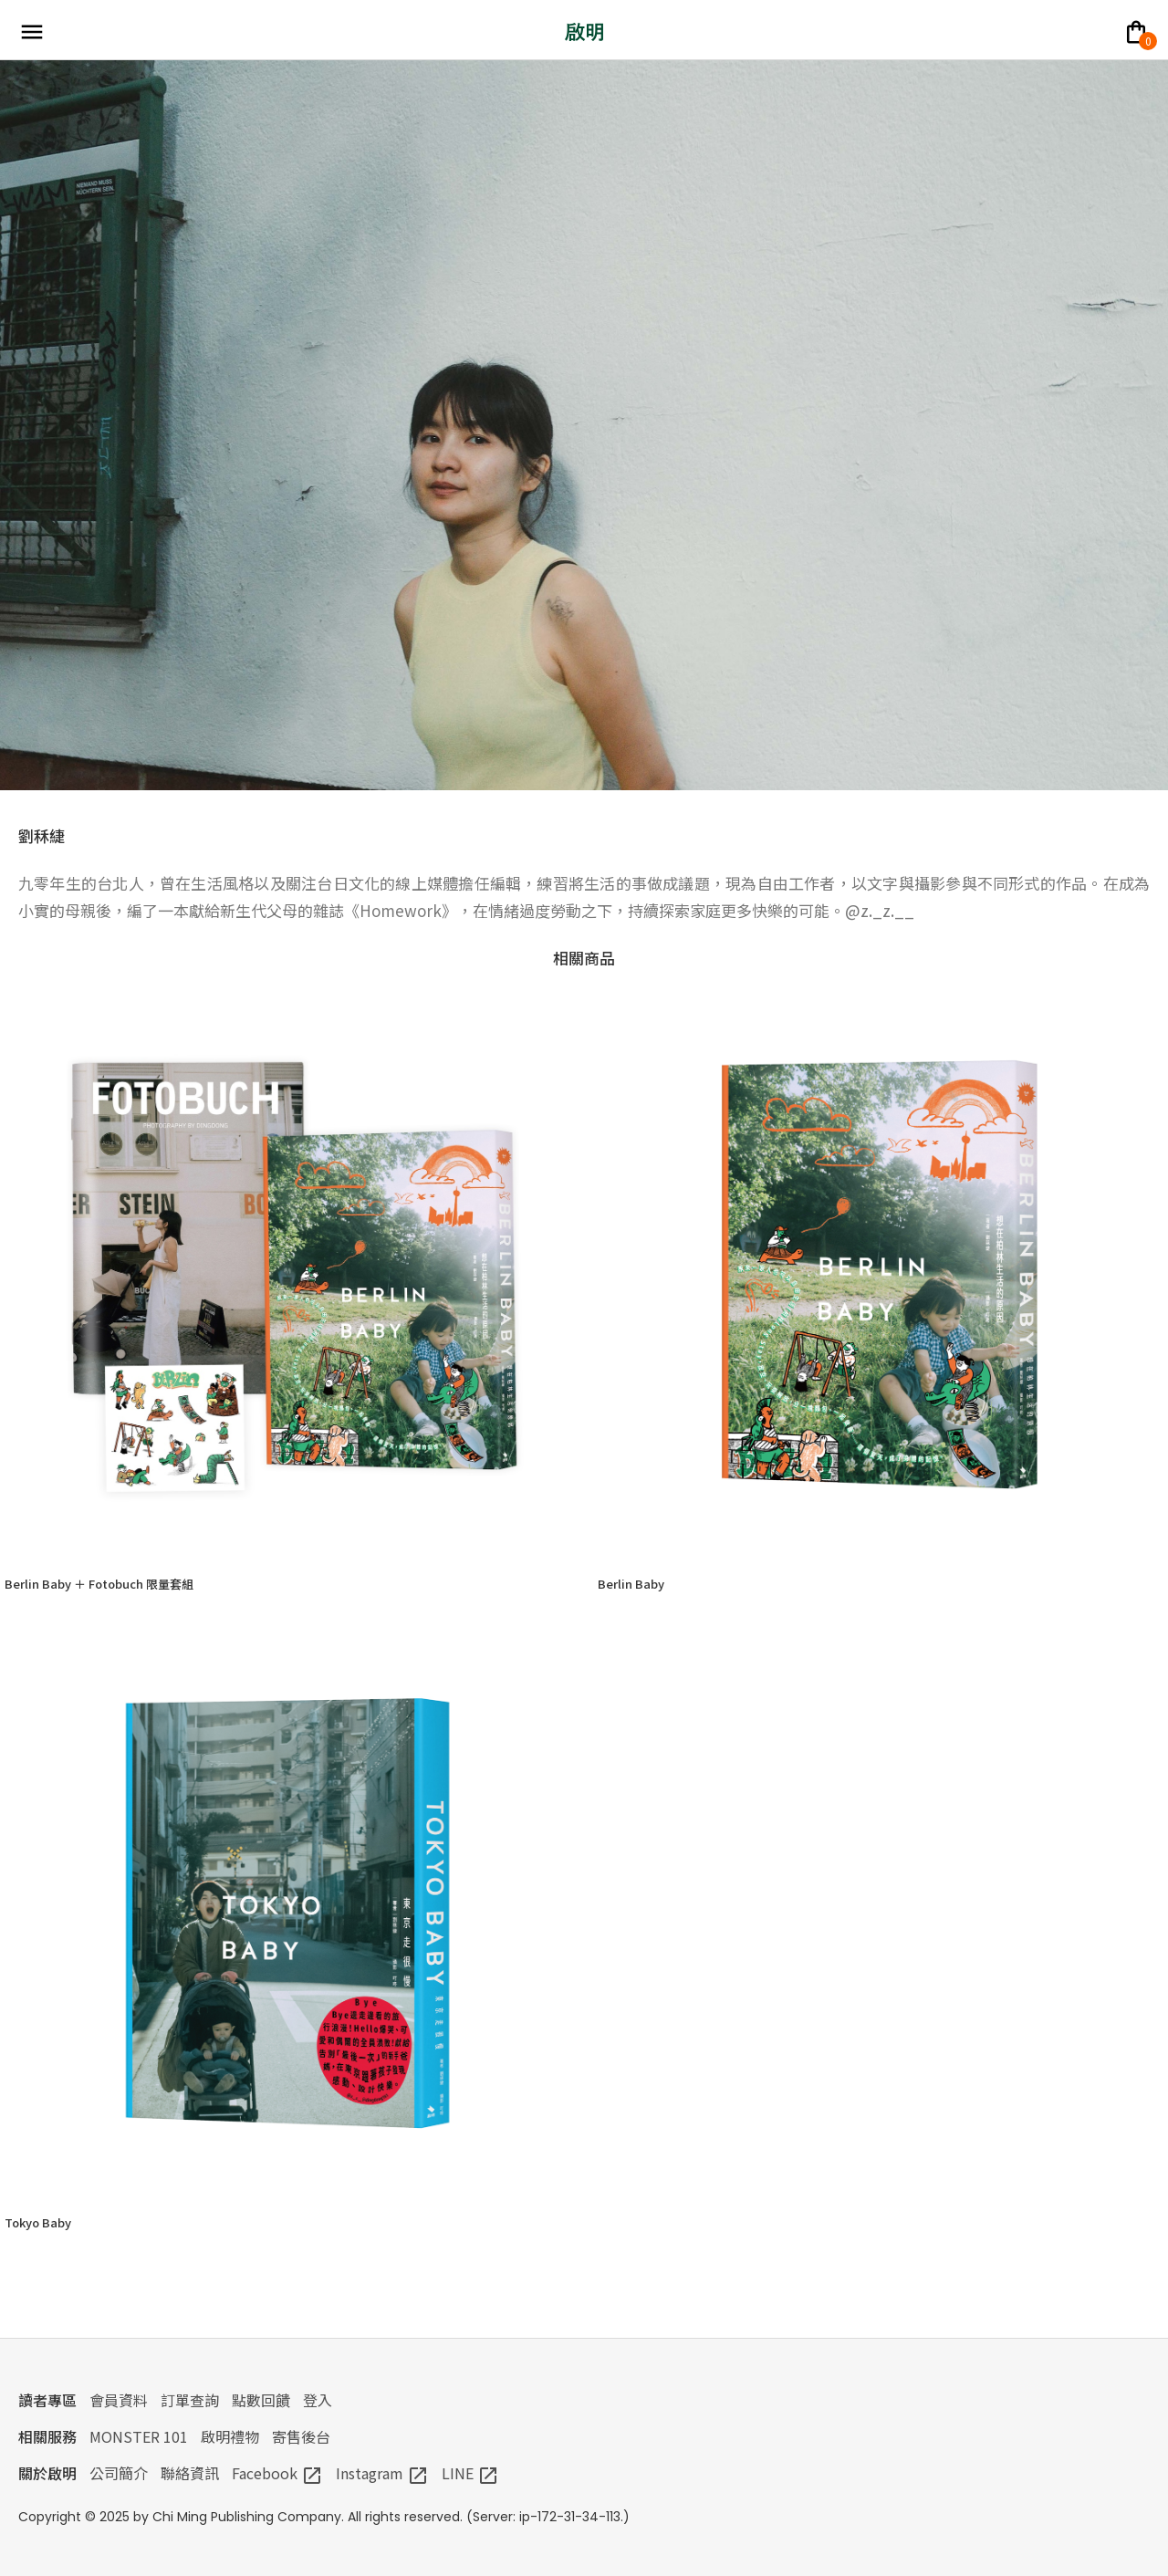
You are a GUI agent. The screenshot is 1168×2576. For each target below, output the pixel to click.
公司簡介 (118, 2473)
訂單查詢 (190, 2400)
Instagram (382, 2473)
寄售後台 (301, 2436)
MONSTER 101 (138, 2436)
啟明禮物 (230, 2436)
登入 (317, 2400)
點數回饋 (261, 2400)
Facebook (277, 2473)
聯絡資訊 (190, 2473)
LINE (470, 2473)
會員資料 (118, 2400)
